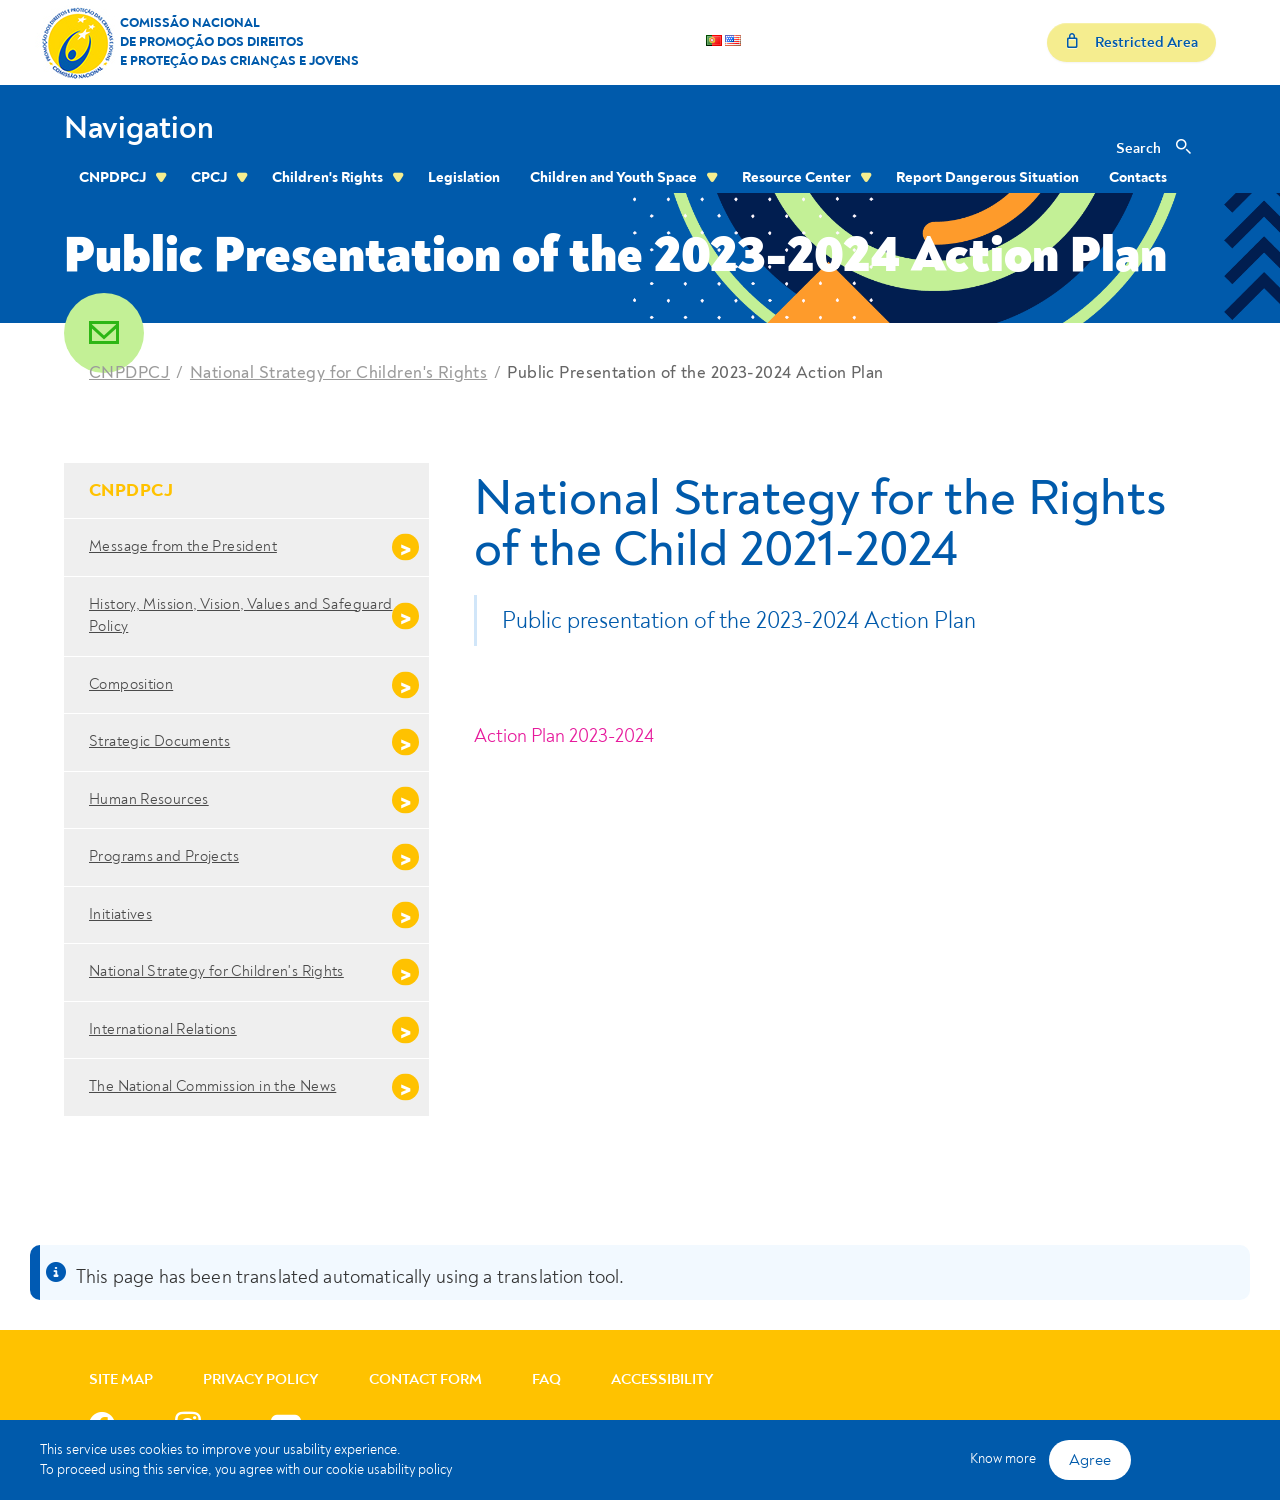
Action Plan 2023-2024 (564, 736)
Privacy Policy (261, 1379)
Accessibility (662, 1379)
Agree (1090, 1460)
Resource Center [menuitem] (796, 177)
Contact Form (425, 1379)
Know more (1003, 1458)
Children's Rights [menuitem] (327, 177)
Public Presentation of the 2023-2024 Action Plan (695, 372)
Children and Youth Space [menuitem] (613, 177)
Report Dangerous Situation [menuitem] (987, 177)
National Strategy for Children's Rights (338, 372)
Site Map (121, 1379)
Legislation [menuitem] (464, 177)
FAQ (546, 1379)
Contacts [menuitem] (1138, 177)
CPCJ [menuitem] (209, 177)
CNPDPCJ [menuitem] (112, 177)
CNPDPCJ (129, 372)
